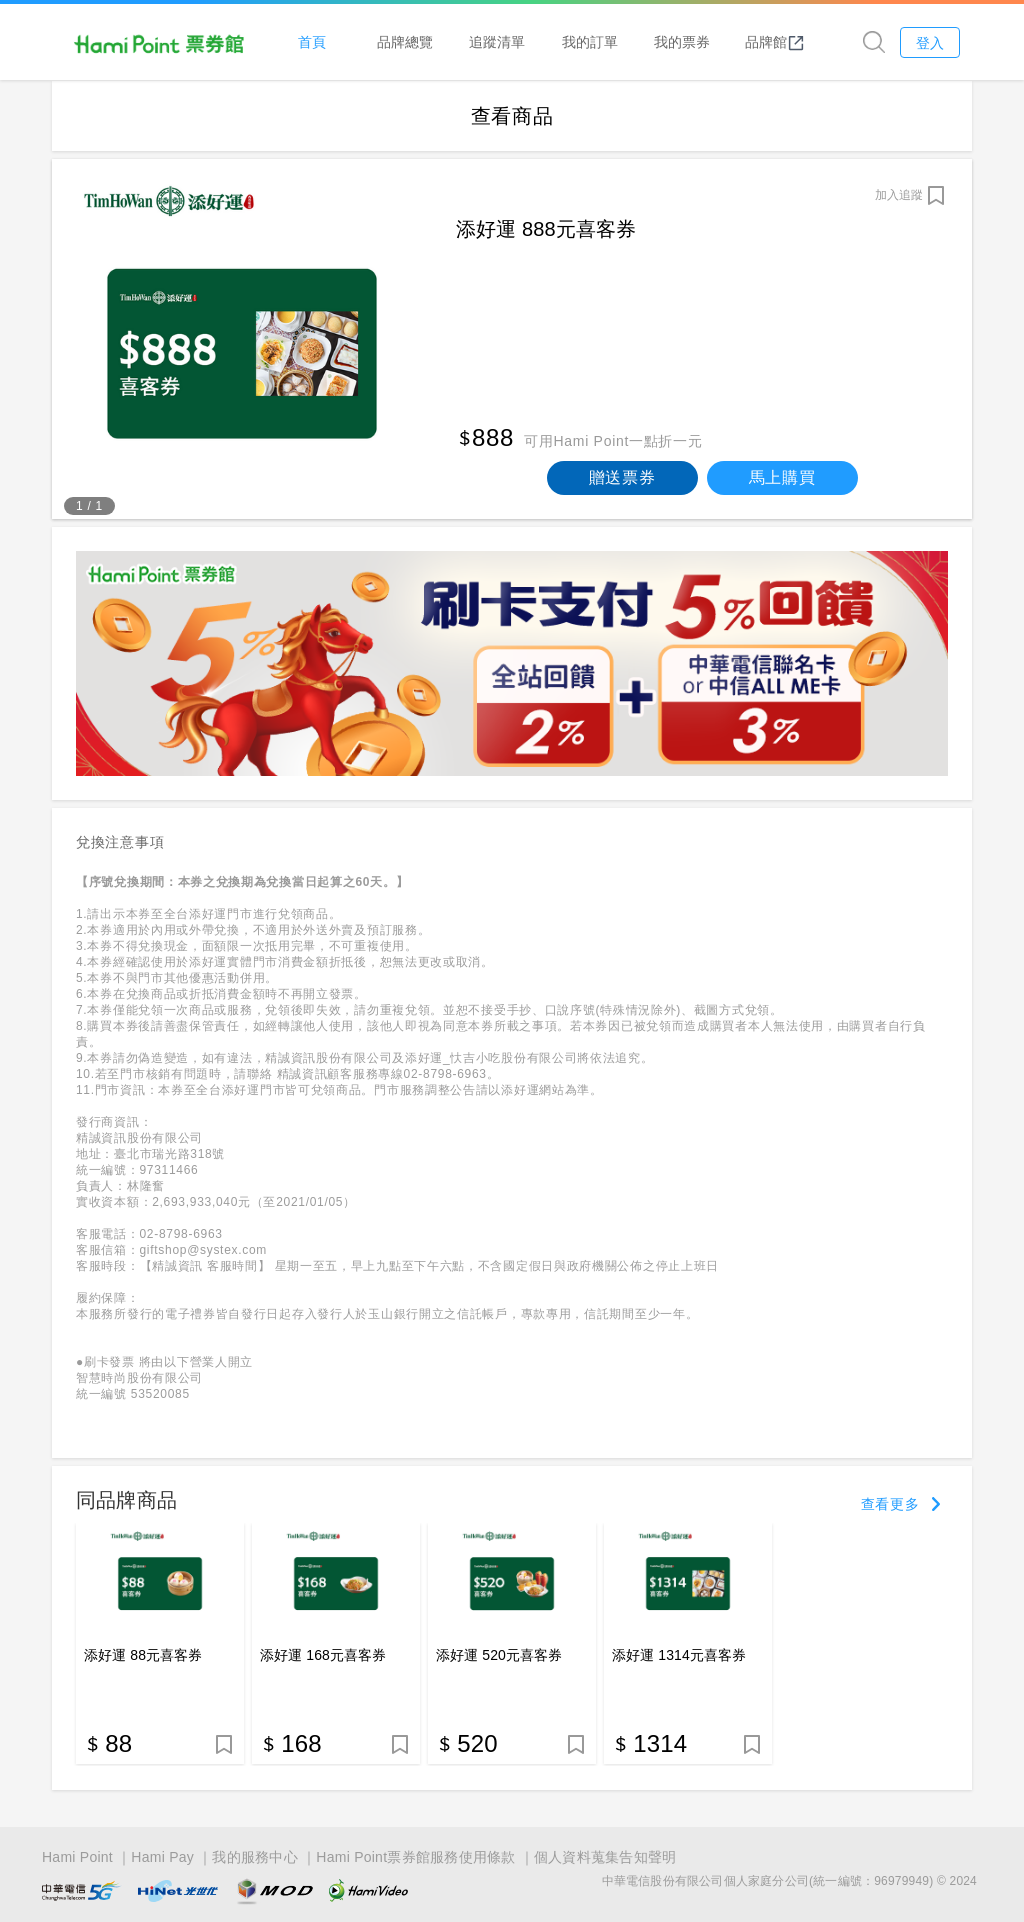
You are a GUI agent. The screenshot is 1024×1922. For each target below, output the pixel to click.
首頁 (312, 41)
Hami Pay (162, 1855)
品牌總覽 (405, 41)
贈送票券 (622, 477)
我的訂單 (590, 41)
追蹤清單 (497, 41)
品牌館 (775, 42)
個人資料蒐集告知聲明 (605, 1855)
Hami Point (77, 1855)
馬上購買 (782, 477)
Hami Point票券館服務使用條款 (415, 1855)
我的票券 (682, 41)
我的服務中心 (255, 1855)
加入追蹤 (899, 195)
